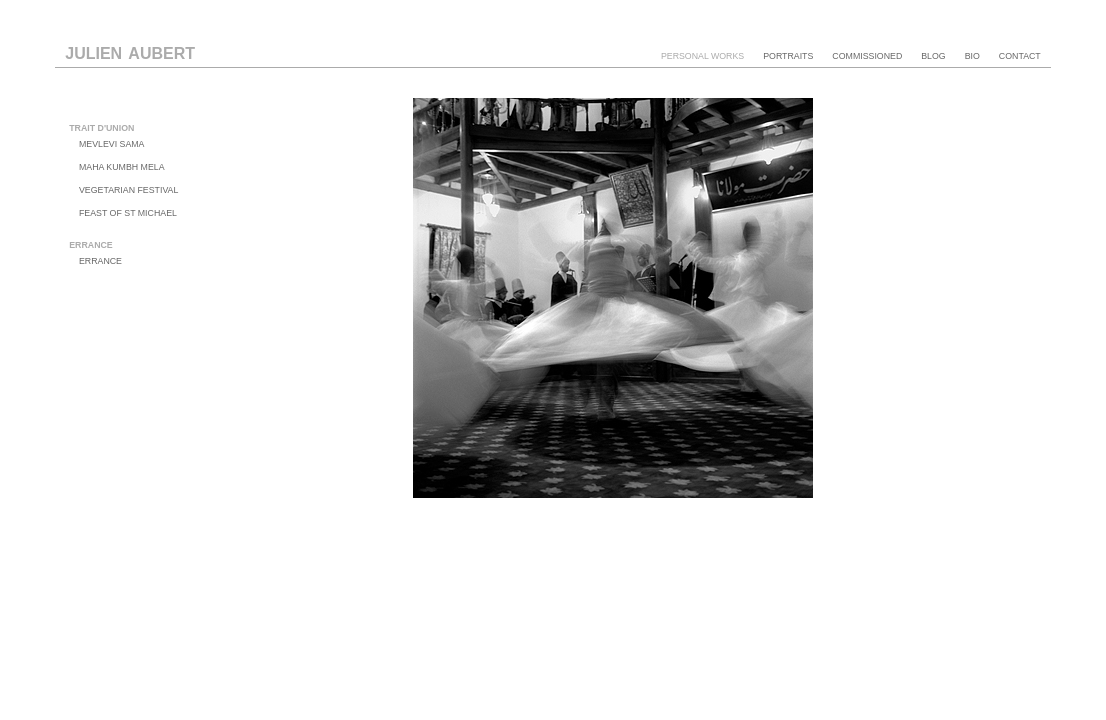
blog (933, 56)
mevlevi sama (112, 144)
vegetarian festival (128, 190)
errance (100, 261)
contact (1020, 56)
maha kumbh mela (122, 167)
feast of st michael (128, 213)
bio (972, 56)
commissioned (867, 56)
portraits (788, 56)
